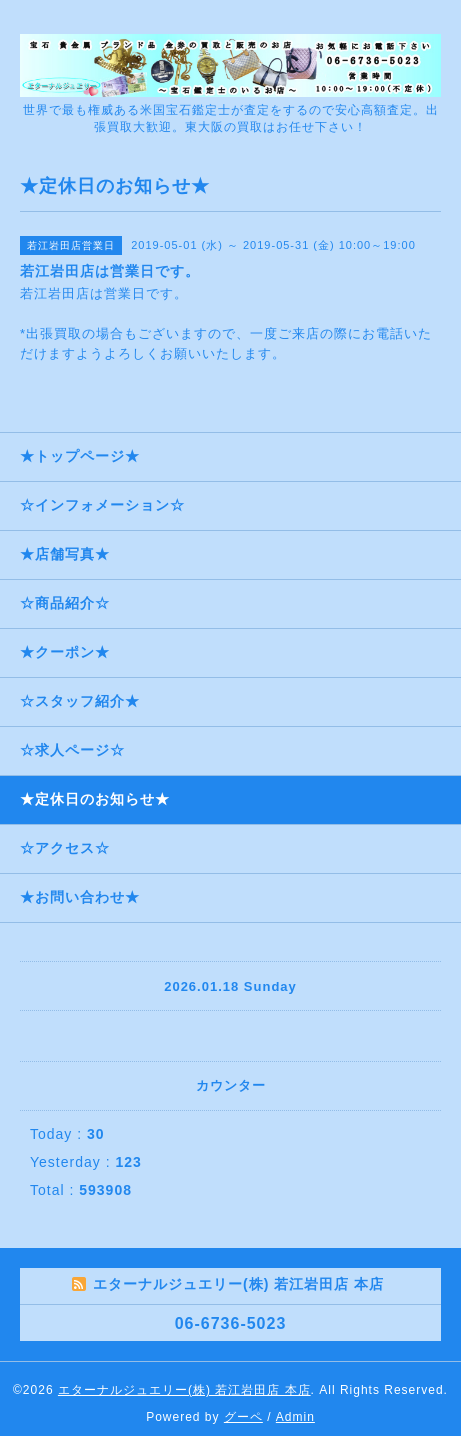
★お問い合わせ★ (80, 897)
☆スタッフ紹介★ (80, 701)
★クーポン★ (65, 652)
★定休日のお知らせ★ (95, 799)
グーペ (243, 1417)
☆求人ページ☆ (72, 750)
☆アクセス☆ (65, 848)
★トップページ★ (80, 456)
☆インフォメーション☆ (102, 505)
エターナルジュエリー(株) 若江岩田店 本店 (184, 1390)
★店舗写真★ (65, 554)
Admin (295, 1417)
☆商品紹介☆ (65, 603)
